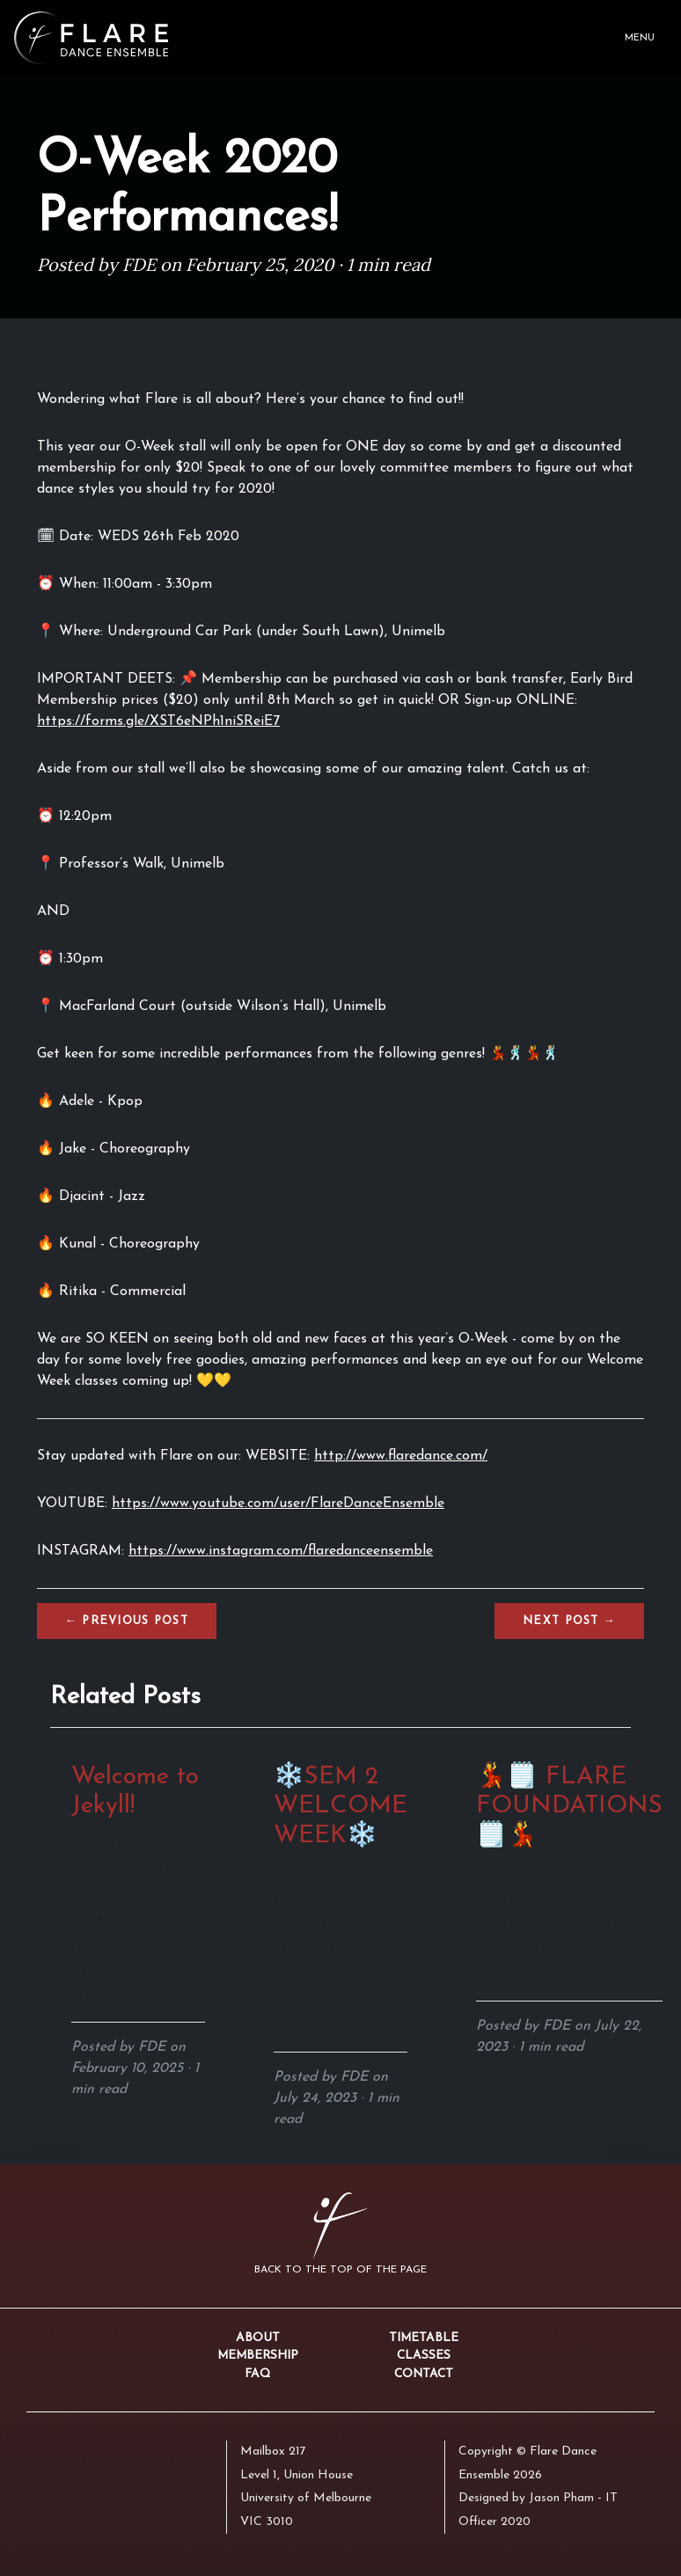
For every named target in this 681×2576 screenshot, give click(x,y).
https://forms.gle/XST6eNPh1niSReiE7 (158, 721)
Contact (423, 2374)
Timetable (423, 2338)
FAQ (257, 2374)
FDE (139, 264)
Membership (257, 2355)
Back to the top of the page (340, 2270)
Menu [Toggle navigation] (640, 38)
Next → (569, 1621)
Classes (423, 2355)
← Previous (126, 1621)
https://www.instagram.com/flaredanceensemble (280, 1551)
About (258, 2338)
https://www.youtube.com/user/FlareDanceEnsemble (278, 1504)
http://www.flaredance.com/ (400, 1456)
